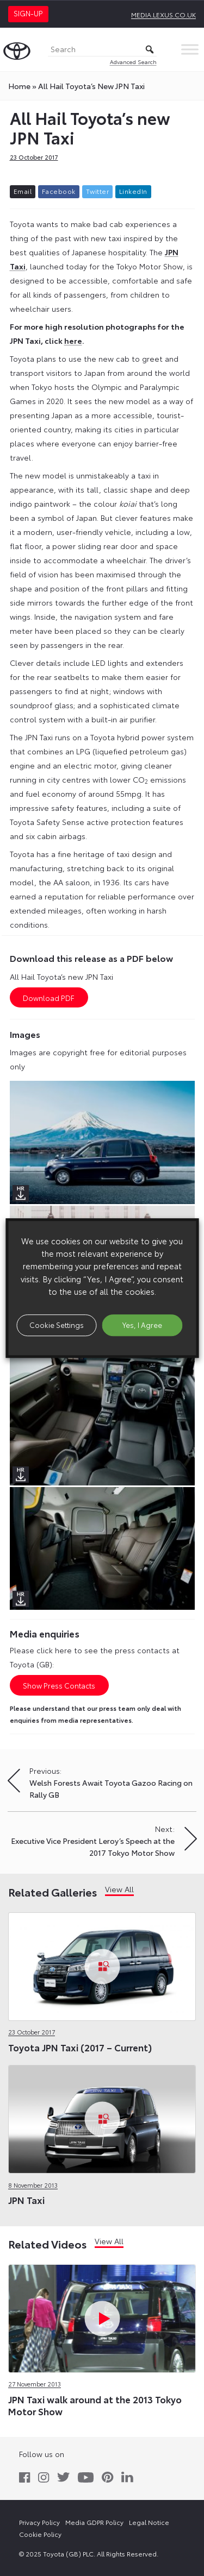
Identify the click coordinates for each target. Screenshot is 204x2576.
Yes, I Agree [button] (142, 1325)
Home (19, 85)
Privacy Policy (39, 2522)
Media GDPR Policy (94, 2522)
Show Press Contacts (59, 1685)
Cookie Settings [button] (56, 1325)
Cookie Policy (40, 2534)
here (73, 340)
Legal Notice (149, 2522)
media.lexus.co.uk (163, 14)
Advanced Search (133, 62)
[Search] (102, 49)
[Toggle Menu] (190, 49)
